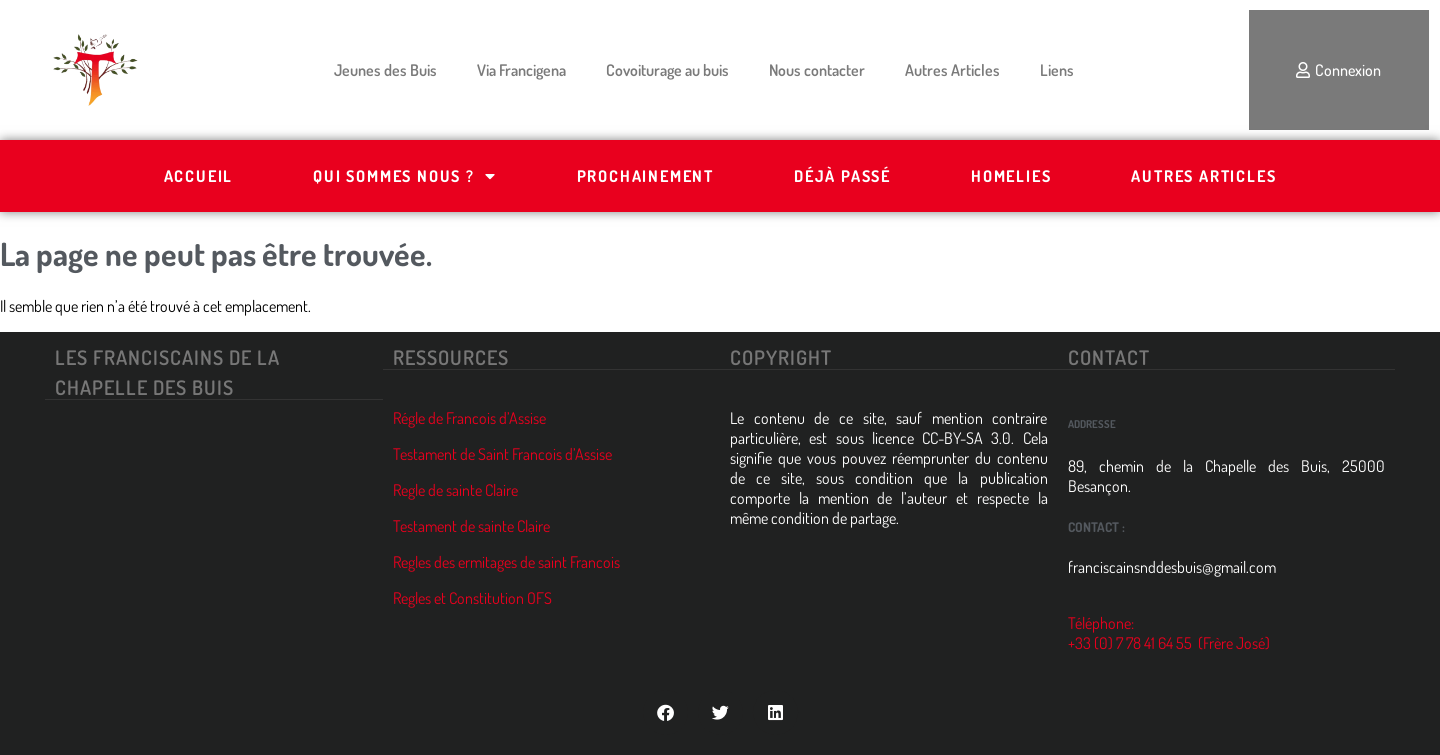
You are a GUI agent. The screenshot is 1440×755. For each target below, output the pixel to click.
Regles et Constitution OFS (472, 598)
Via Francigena (521, 70)
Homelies (1011, 176)
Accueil (199, 176)
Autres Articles (952, 70)
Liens (1057, 70)
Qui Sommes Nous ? (404, 176)
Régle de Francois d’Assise (469, 418)
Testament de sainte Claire (471, 526)
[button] (665, 712)
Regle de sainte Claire (455, 490)
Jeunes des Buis (385, 70)
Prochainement (645, 176)
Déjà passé (842, 176)
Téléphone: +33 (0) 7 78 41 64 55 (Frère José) (1169, 633)
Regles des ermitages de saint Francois (506, 562)
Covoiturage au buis (667, 70)
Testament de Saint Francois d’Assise (502, 454)
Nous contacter (817, 70)
